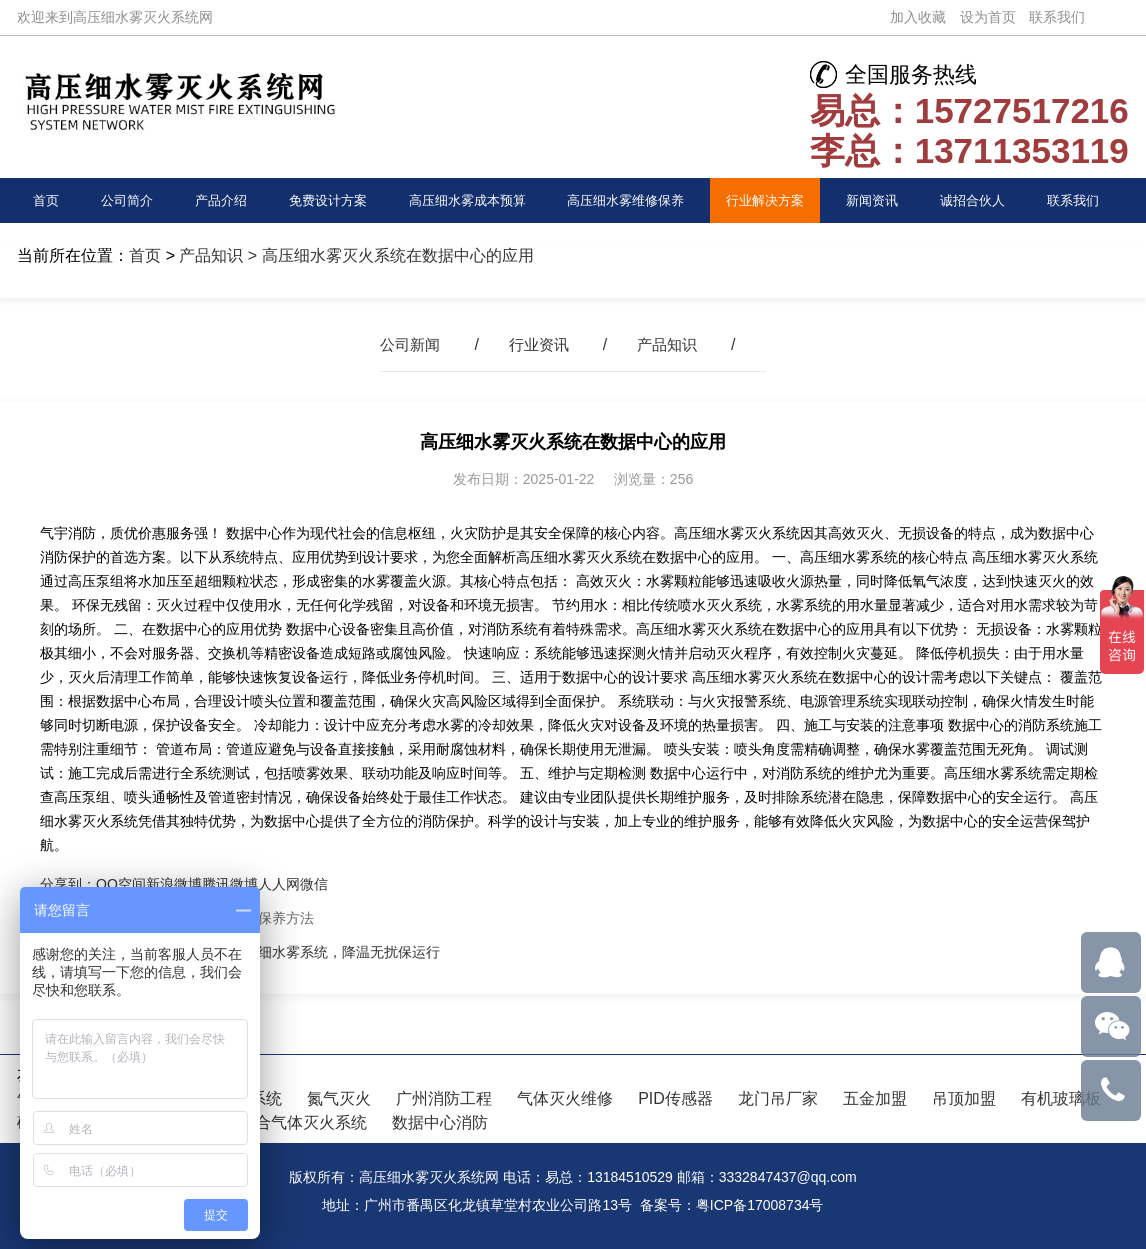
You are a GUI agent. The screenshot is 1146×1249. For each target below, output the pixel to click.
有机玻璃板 (1061, 1098)
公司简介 (126, 200)
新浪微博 (174, 884)
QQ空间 (121, 884)
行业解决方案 (771, 200)
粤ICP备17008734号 (760, 1205)
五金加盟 (875, 1098)
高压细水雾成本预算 (466, 200)
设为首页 (988, 17)
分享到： (68, 884)
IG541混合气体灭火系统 (281, 1122)
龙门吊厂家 (778, 1098)
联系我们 (1057, 17)
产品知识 (211, 255)
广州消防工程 (444, 1098)
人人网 (279, 884)
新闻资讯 (877, 200)
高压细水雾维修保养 (629, 200)
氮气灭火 (339, 1098)
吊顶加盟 (964, 1098)
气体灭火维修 (565, 1098)
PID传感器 (675, 1098)
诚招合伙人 (977, 200)
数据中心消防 (440, 1122)
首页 (47, 200)
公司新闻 (406, 344)
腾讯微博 (230, 884)
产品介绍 (218, 200)
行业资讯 (539, 344)
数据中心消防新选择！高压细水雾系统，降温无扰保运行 (265, 952)
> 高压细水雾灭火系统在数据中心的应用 (388, 255)
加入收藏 (918, 17)
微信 (314, 884)
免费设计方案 (325, 200)
